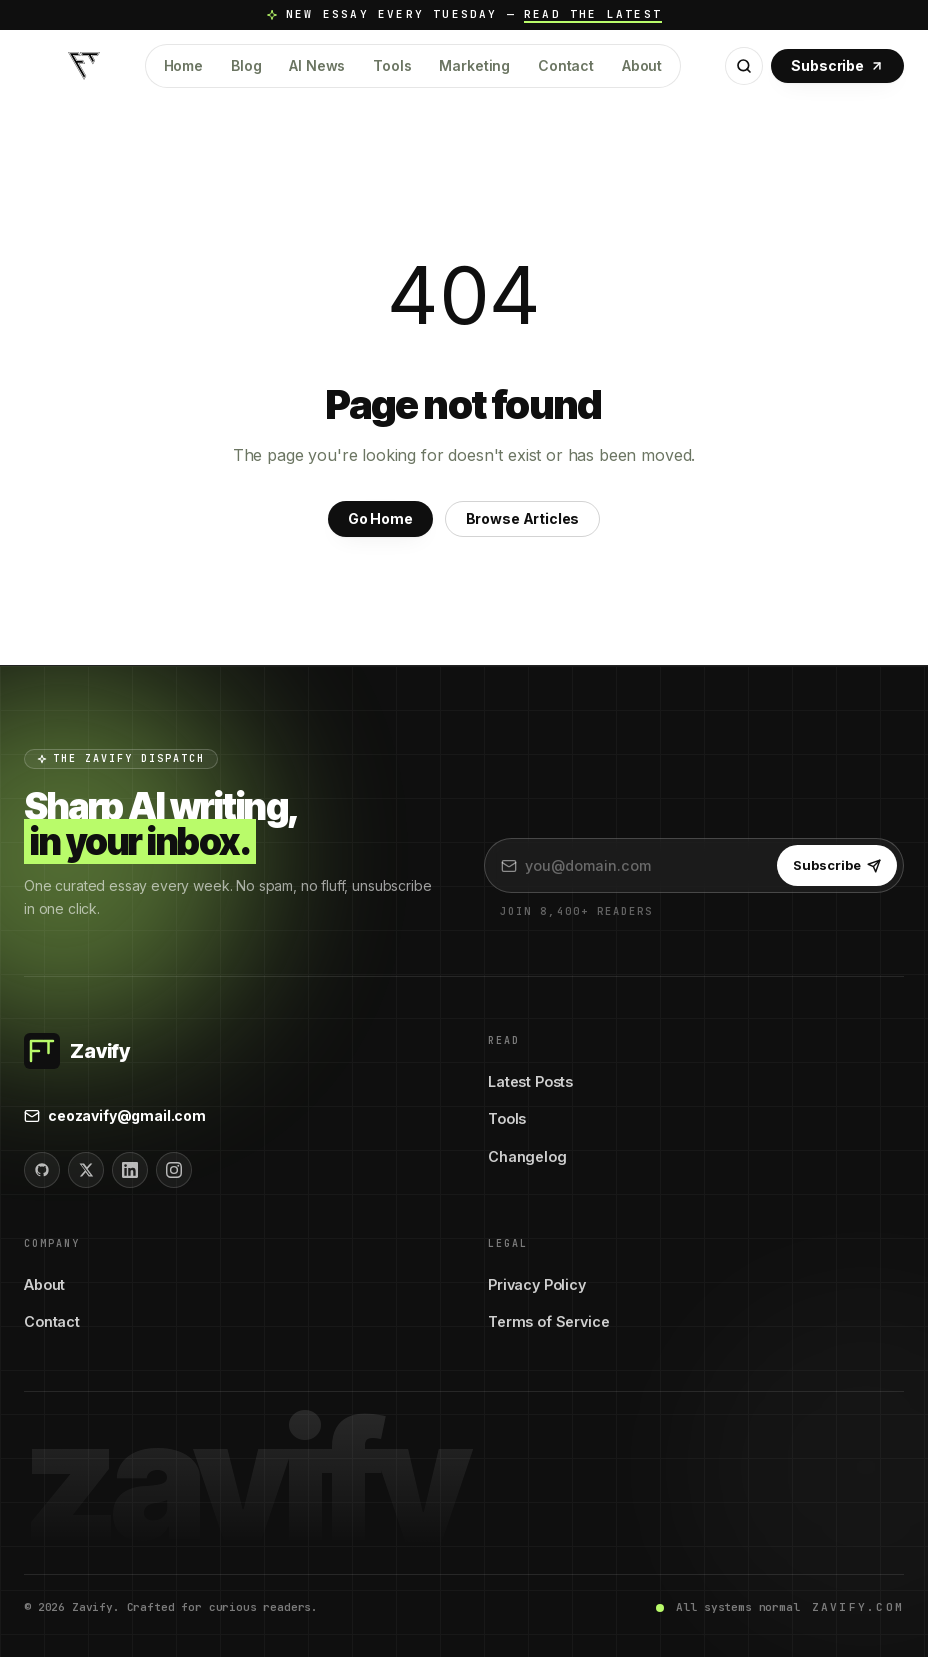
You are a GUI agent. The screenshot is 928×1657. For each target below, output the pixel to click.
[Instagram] (174, 1170)
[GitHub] (42, 1170)
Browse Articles (523, 518)
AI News (317, 65)
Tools (392, 65)
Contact (566, 65)
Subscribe (837, 65)
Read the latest (593, 14)
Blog (246, 65)
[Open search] (744, 66)
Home (183, 65)
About (642, 65)
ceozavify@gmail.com (115, 1115)
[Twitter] (86, 1170)
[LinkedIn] (130, 1170)
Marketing (474, 65)
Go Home (380, 518)
